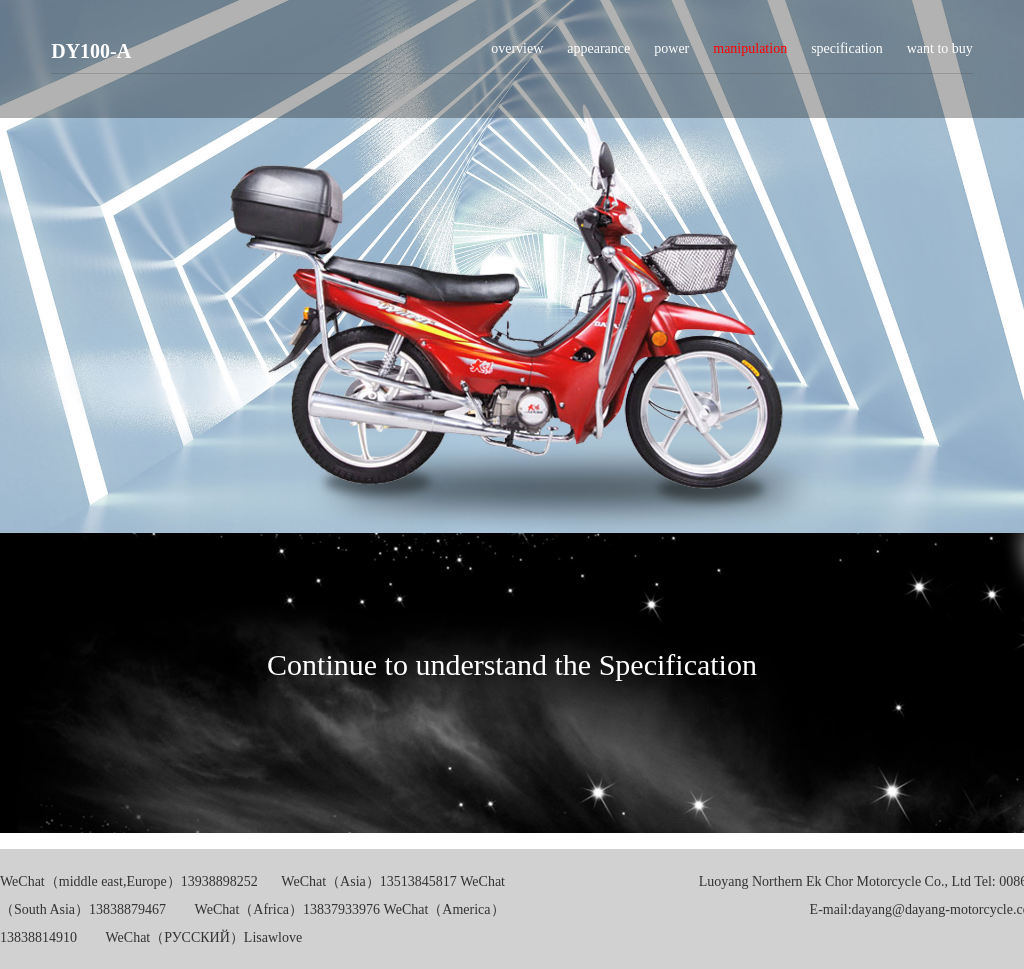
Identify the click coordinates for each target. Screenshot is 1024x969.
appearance (598, 56)
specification (847, 56)
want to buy (940, 56)
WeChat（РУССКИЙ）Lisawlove (204, 937)
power (671, 56)
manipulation (750, 56)
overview (517, 56)
